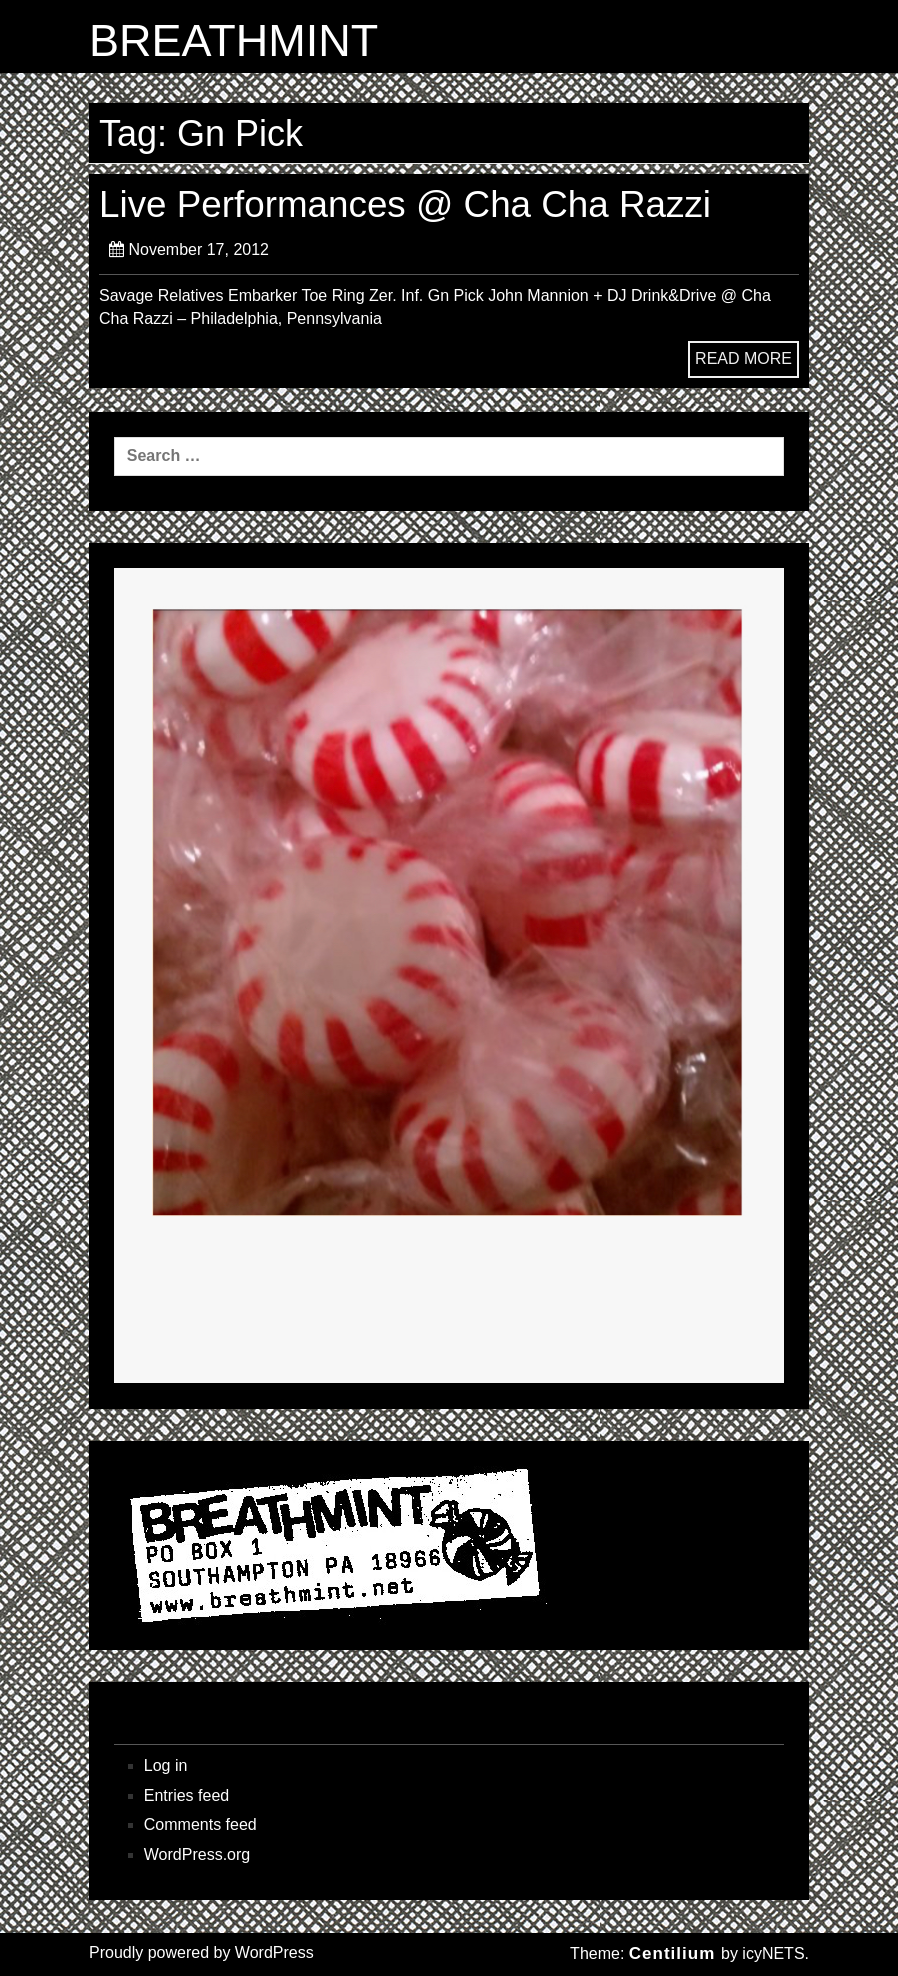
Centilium (672, 1953)
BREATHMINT (233, 41)
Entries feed (186, 1795)
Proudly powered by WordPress (201, 1952)
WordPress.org (197, 1854)
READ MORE (743, 358)
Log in (166, 1765)
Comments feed (200, 1824)
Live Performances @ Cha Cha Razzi (405, 204)
